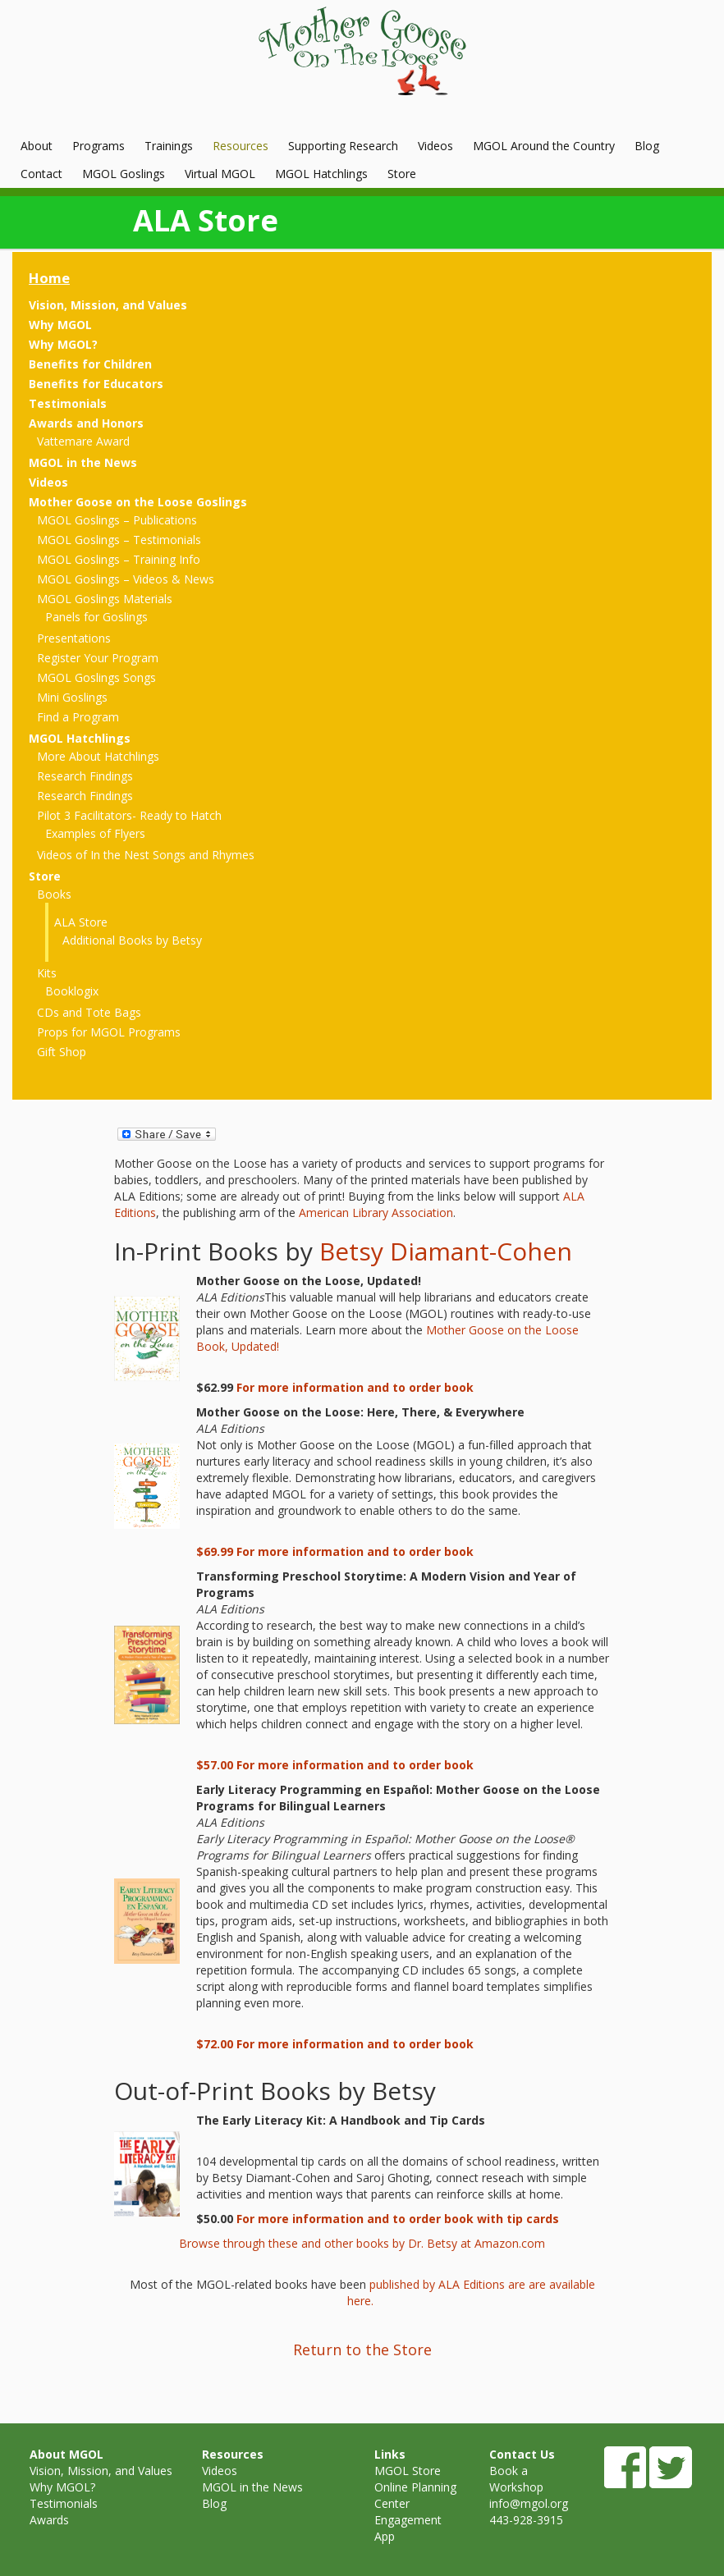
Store (401, 173)
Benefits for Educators (96, 383)
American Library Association (376, 1212)
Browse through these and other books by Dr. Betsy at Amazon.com (362, 2243)
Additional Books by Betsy (132, 940)
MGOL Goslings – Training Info (118, 559)
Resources (240, 145)
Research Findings (85, 776)
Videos (435, 145)
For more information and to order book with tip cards (397, 2218)
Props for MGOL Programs (109, 1032)
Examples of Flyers (95, 833)
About (37, 145)
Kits (47, 973)
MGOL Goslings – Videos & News (125, 579)
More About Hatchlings (98, 756)
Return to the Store (362, 2349)
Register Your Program (97, 658)
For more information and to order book (355, 1387)
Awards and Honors (86, 423)
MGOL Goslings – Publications (117, 520)
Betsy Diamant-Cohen (445, 1251)
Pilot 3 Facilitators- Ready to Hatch (129, 815)
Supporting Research (343, 145)
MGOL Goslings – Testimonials (119, 539)
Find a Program (78, 717)
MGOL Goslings (123, 173)
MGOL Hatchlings (321, 173)
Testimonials (68, 403)
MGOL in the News (83, 462)
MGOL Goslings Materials (104, 598)
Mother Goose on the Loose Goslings (138, 502)
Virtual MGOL (220, 173)
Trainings (168, 145)
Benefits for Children (90, 364)
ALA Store (81, 922)
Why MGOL (60, 324)
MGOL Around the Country (544, 145)
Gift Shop (61, 1051)
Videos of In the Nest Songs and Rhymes (145, 854)
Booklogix (72, 991)
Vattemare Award (83, 441)
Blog (647, 145)
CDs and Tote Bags (89, 1012)
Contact (41, 173)
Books (54, 894)
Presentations (74, 638)
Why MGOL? (63, 344)
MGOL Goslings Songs (96, 677)
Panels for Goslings (96, 617)
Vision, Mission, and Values (108, 305)
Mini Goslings (72, 697)
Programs (98, 145)
